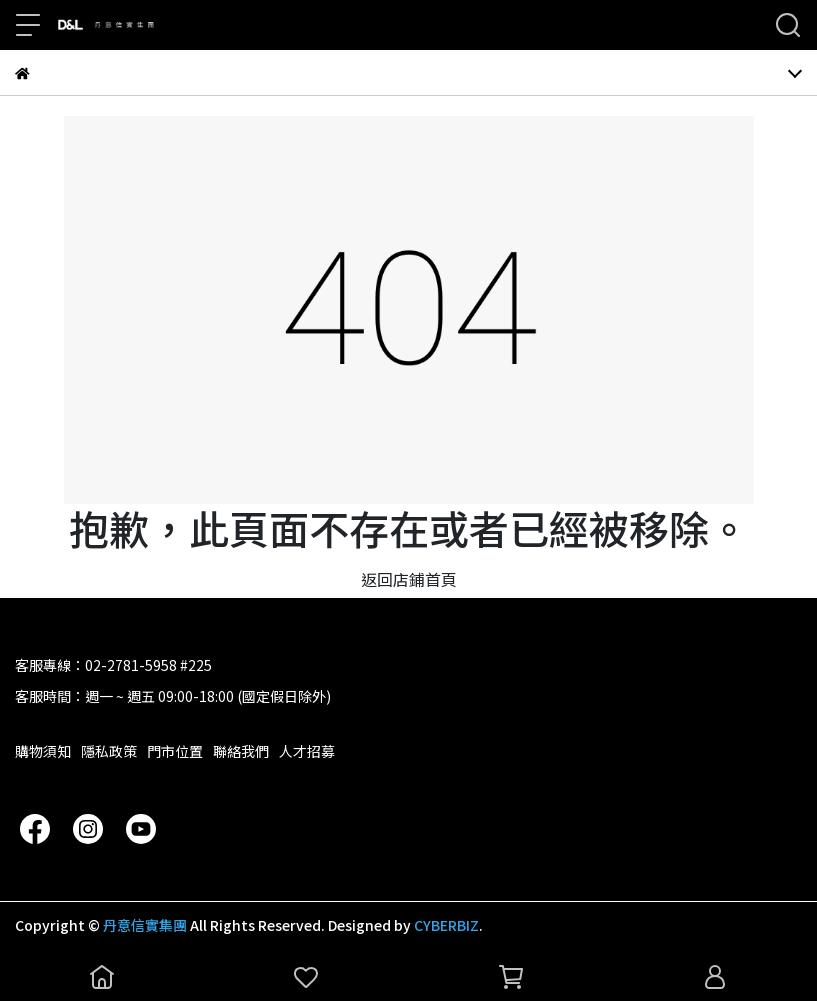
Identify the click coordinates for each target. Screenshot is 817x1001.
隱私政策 (109, 751)
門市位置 (175, 751)
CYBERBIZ (446, 925)
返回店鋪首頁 (409, 579)
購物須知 (43, 751)
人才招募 (307, 751)
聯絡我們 (241, 751)
